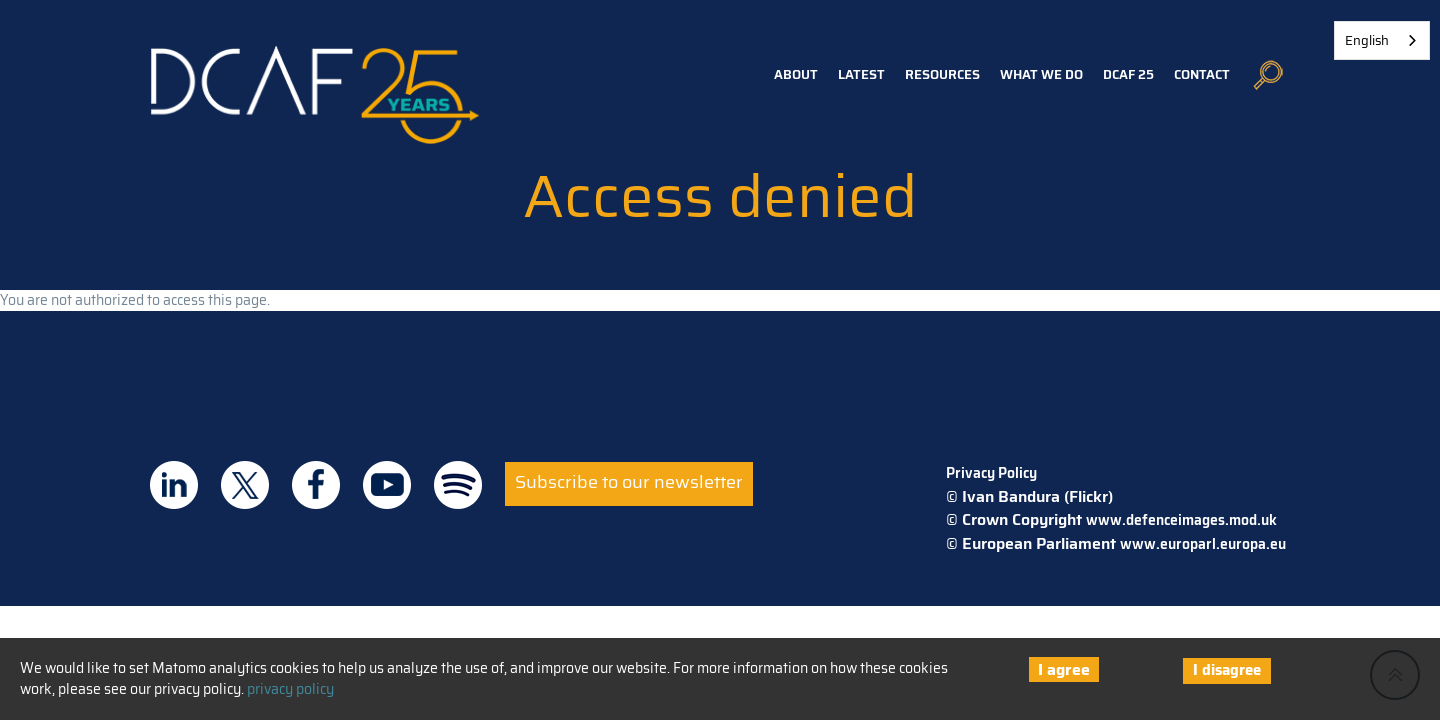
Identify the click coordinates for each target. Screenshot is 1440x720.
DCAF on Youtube (387, 485)
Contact (1202, 74)
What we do (1041, 74)
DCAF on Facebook (316, 485)
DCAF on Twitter (245, 485)
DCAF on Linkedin (174, 485)
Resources (942, 74)
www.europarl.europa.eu (1203, 544)
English (1367, 40)
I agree (1064, 669)
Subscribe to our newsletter (629, 482)
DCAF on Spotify (458, 485)
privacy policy (290, 689)
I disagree (1227, 670)
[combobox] (1382, 40)
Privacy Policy (991, 473)
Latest (861, 74)
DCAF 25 (1128, 74)
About (796, 74)
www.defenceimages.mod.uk (1181, 520)
